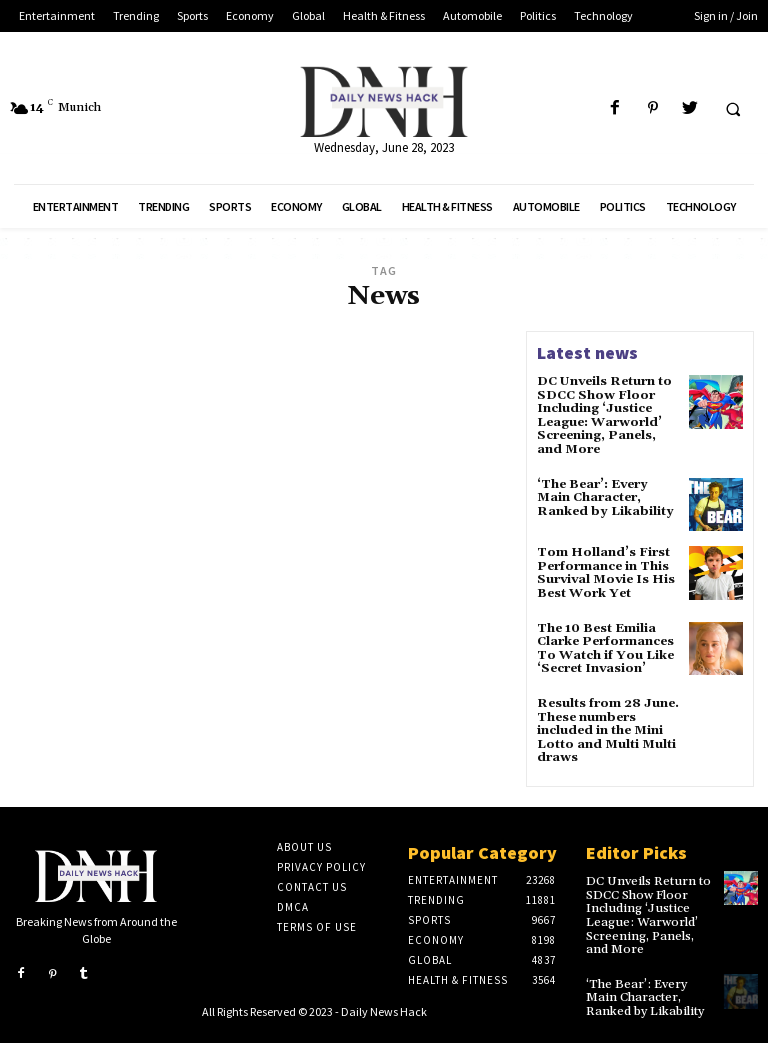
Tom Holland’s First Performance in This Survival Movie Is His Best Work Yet (605, 570)
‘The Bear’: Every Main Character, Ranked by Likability (602, 494)
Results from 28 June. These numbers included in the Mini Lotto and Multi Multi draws (607, 724)
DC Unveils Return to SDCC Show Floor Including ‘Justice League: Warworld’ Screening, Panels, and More (603, 414)
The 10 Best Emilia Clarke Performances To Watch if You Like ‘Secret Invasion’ (605, 643)
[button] (733, 109)
